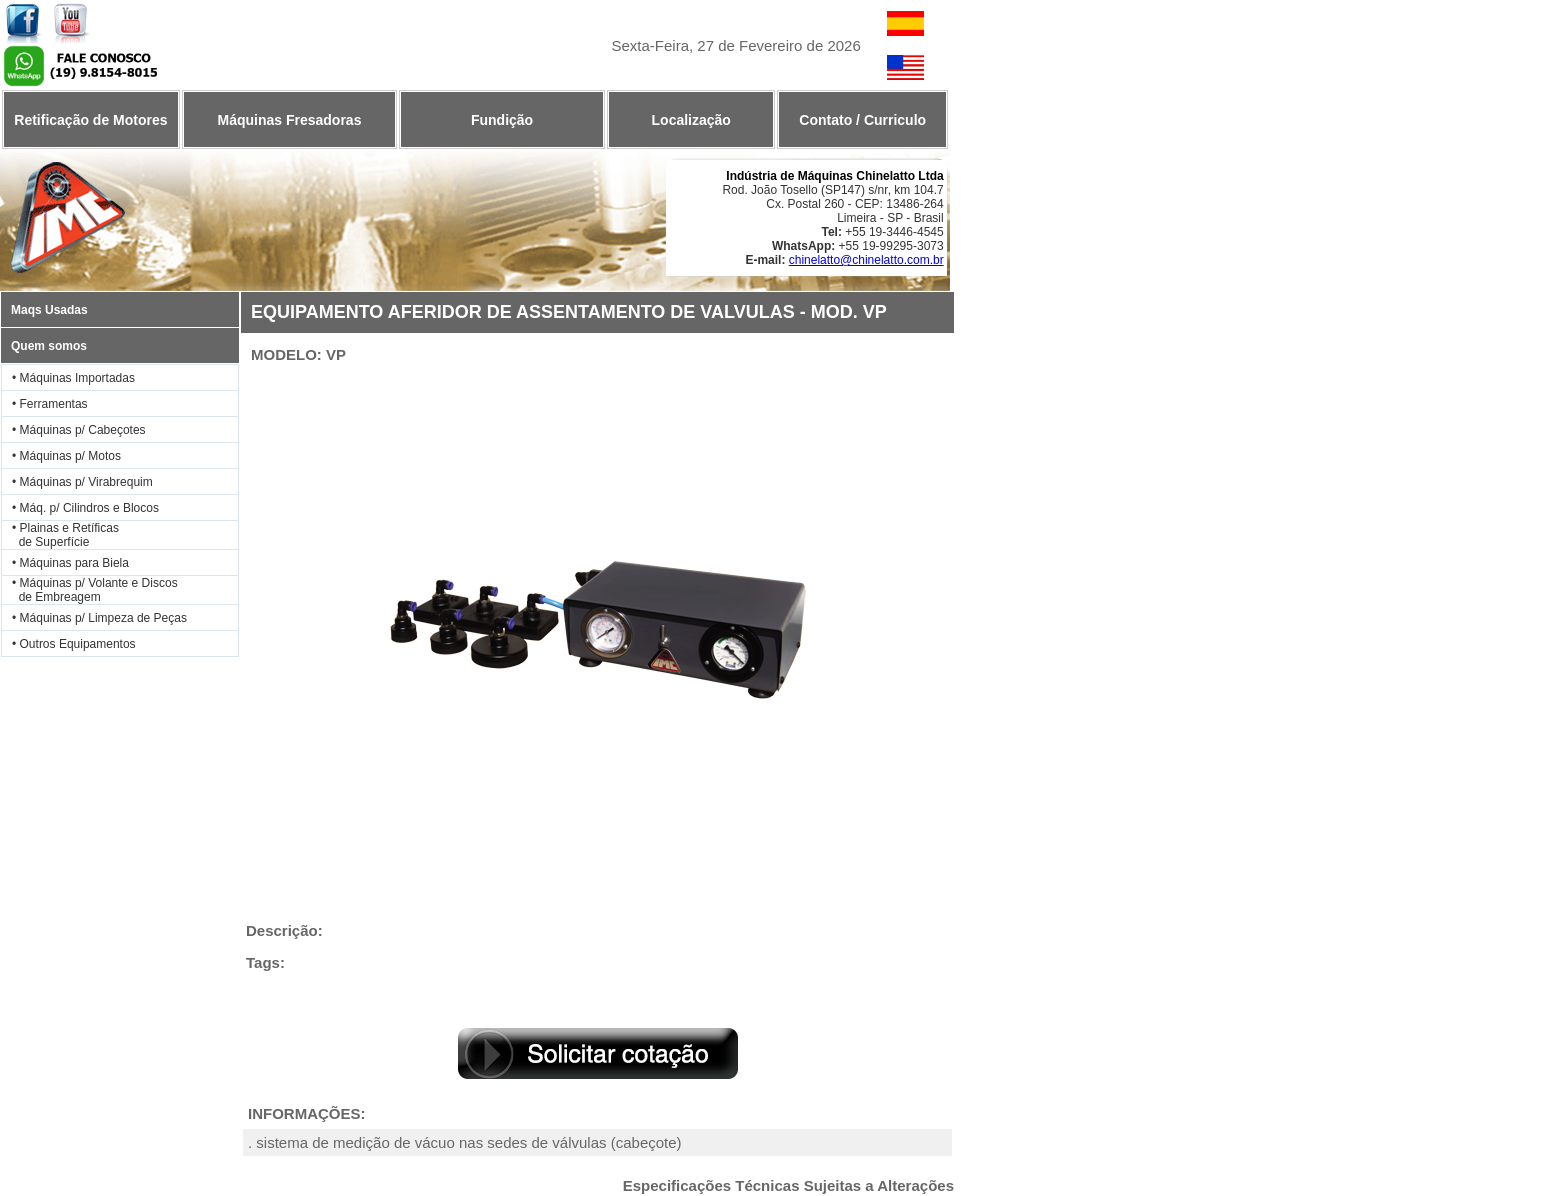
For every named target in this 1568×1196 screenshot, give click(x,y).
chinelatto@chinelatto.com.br (866, 260)
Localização (691, 120)
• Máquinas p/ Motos (66, 456)
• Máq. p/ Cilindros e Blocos (85, 508)
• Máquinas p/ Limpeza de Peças (99, 618)
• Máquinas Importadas (73, 378)
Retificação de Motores (90, 120)
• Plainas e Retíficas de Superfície (60, 535)
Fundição (502, 120)
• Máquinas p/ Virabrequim (82, 482)
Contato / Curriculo (862, 120)
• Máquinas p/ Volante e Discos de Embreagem (90, 590)
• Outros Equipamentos (74, 644)
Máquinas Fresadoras (289, 120)
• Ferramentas (50, 404)
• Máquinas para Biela (70, 563)
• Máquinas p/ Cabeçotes (79, 430)
